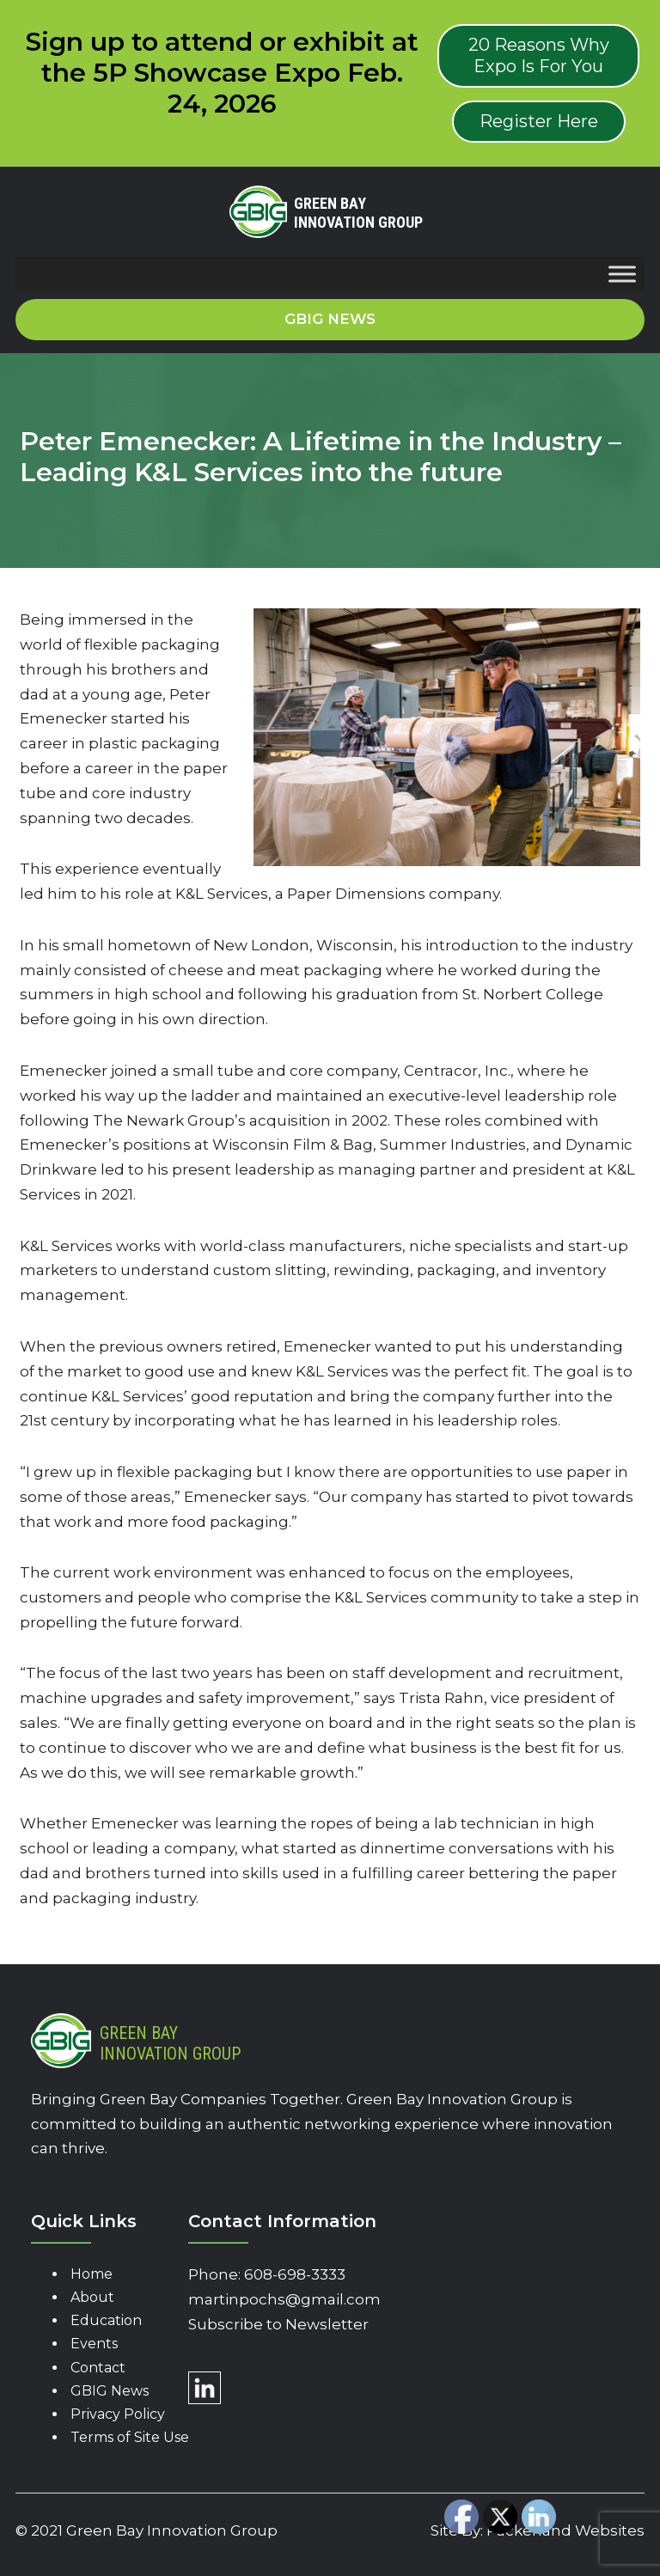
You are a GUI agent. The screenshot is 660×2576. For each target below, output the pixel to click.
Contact (97, 2367)
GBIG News (109, 2391)
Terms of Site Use (129, 2437)
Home (91, 2274)
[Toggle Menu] (622, 274)
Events (94, 2343)
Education (106, 2320)
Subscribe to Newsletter (278, 2324)
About (92, 2297)
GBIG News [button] (330, 318)
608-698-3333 (294, 2274)
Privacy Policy (117, 2414)
